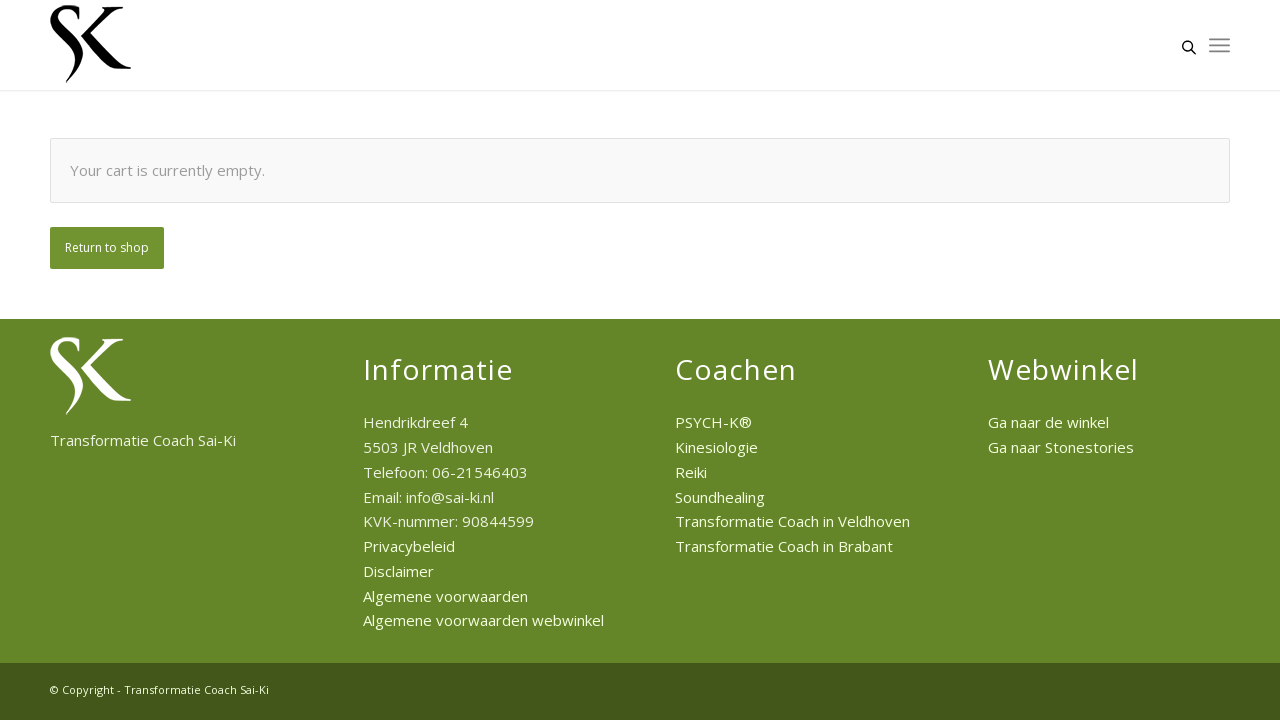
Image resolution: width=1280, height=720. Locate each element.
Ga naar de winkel (1048, 422)
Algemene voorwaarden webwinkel (483, 620)
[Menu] (1219, 45)
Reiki (691, 472)
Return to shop (107, 247)
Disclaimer (398, 571)
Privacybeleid (409, 546)
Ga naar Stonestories (1061, 447)
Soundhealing (720, 497)
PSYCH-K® (713, 422)
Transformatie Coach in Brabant (784, 546)
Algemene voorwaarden (445, 596)
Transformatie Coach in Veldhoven (792, 521)
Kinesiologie (716, 447)
